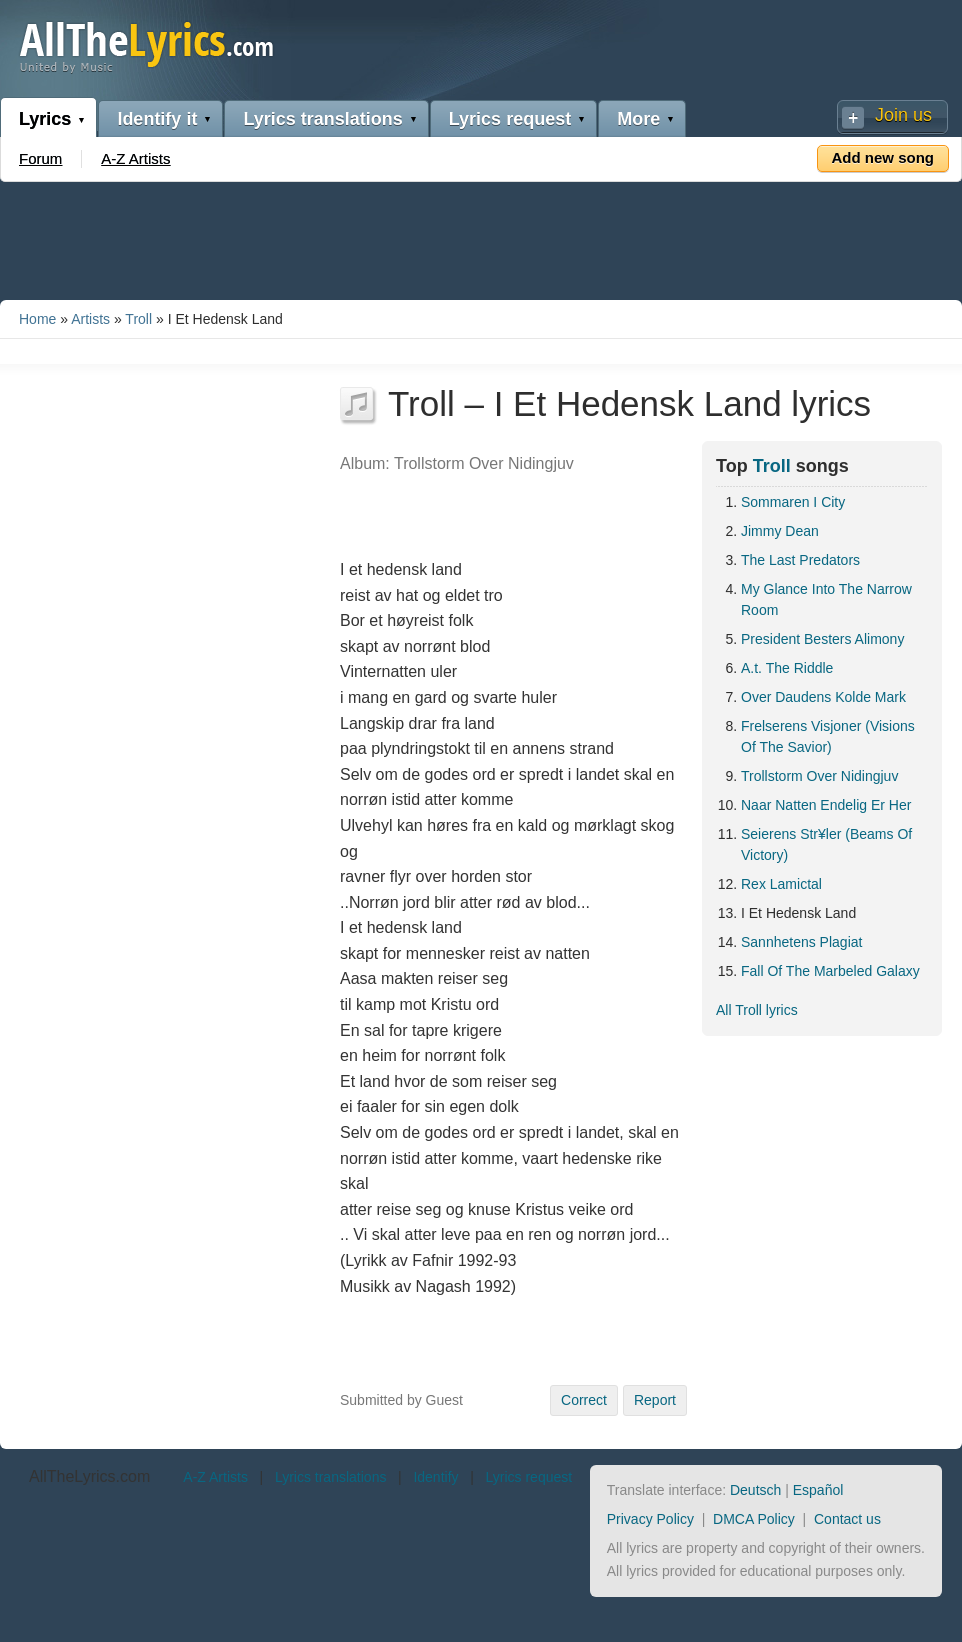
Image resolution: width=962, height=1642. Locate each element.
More (638, 119)
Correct (584, 1400)
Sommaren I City (793, 502)
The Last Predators (800, 560)
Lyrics (45, 119)
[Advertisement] (481, 237)
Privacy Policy (650, 1519)
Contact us (847, 1519)
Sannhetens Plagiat (801, 942)
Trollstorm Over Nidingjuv (819, 776)
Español (818, 1490)
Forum (40, 158)
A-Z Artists (135, 158)
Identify (435, 1477)
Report (655, 1400)
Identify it (157, 119)
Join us (903, 115)
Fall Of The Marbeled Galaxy (830, 971)
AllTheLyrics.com (89, 1476)
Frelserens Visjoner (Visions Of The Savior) (828, 736)
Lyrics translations (322, 119)
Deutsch (755, 1490)
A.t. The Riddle (787, 668)
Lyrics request (510, 119)
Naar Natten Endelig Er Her (826, 805)
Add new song (883, 157)
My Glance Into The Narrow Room (826, 599)
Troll (138, 319)
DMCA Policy (754, 1519)
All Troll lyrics (757, 1010)
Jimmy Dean (780, 531)
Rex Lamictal (781, 884)
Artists (90, 319)
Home (37, 319)
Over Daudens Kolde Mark (823, 697)
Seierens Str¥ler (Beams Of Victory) (826, 844)
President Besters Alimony (822, 639)
